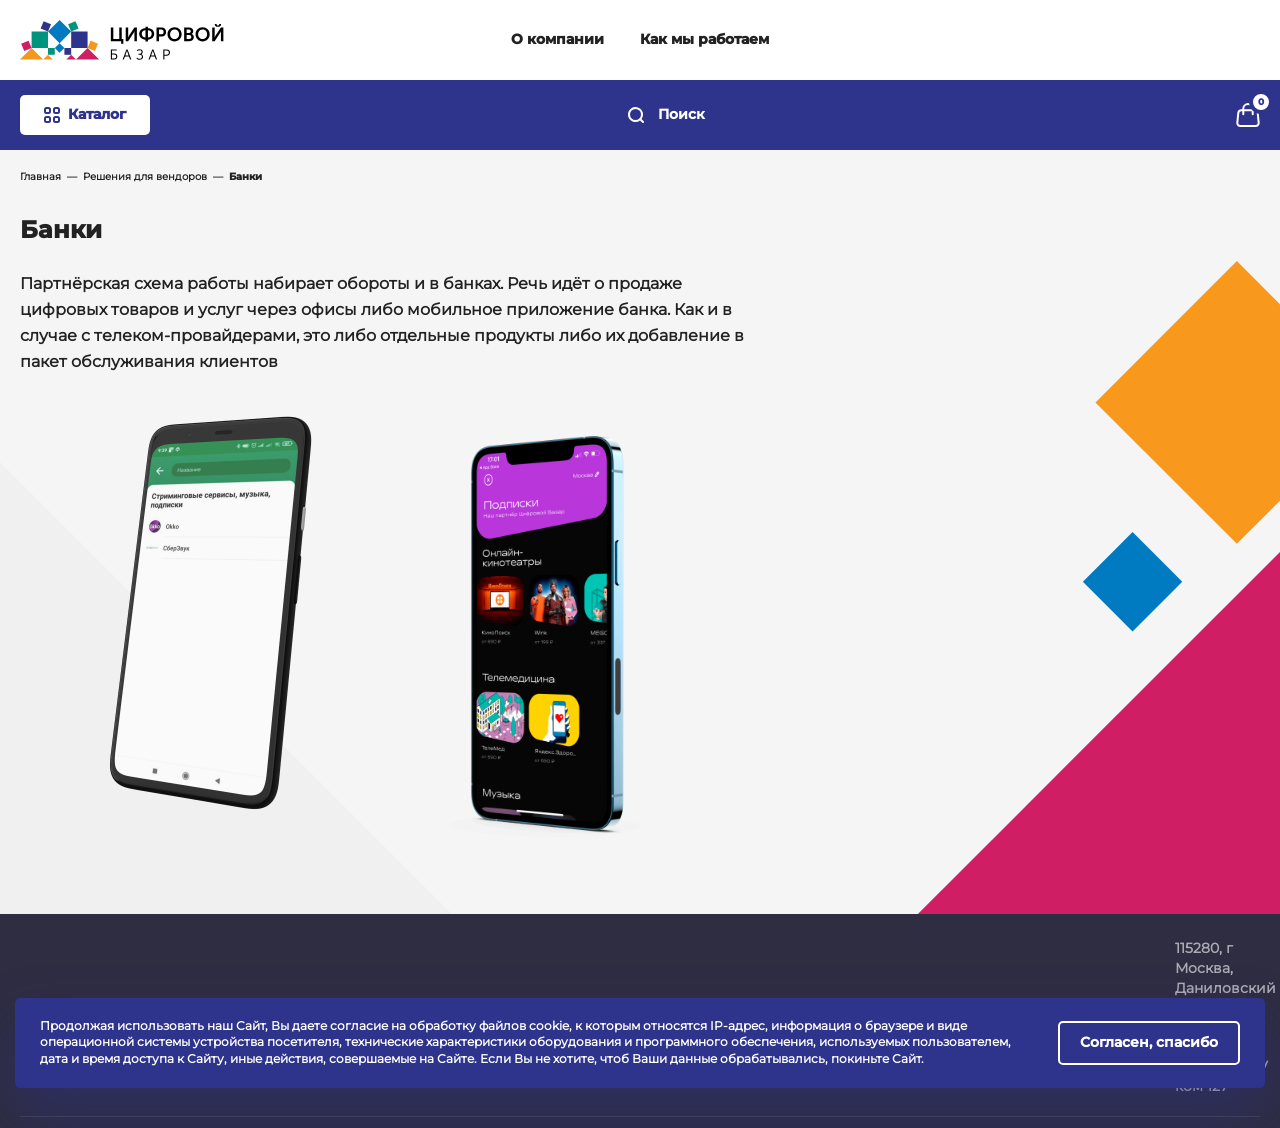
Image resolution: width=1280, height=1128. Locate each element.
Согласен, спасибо (1149, 1042)
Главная (40, 176)
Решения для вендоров (145, 176)
